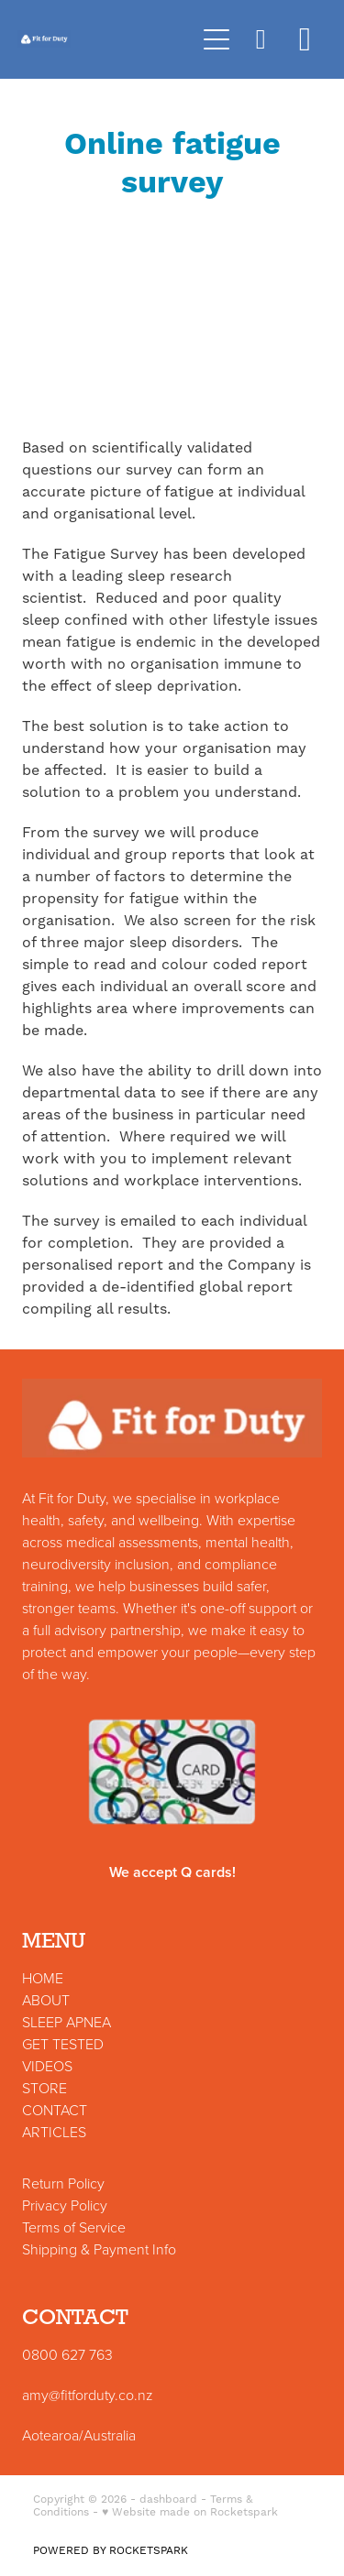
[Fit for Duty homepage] (106, 39)
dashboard (168, 2499)
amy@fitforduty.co (78, 2395)
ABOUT (46, 2000)
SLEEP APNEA (66, 2022)
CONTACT (54, 2110)
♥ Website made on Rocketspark (190, 2512)
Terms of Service (74, 2227)
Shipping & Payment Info (99, 2249)
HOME (42, 1978)
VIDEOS (47, 2066)
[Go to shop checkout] (305, 39)
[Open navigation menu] (216, 39)
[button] (261, 39)
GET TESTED (63, 2044)
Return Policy (63, 2183)
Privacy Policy (64, 2205)
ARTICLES (54, 2132)
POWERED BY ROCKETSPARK (110, 2551)
